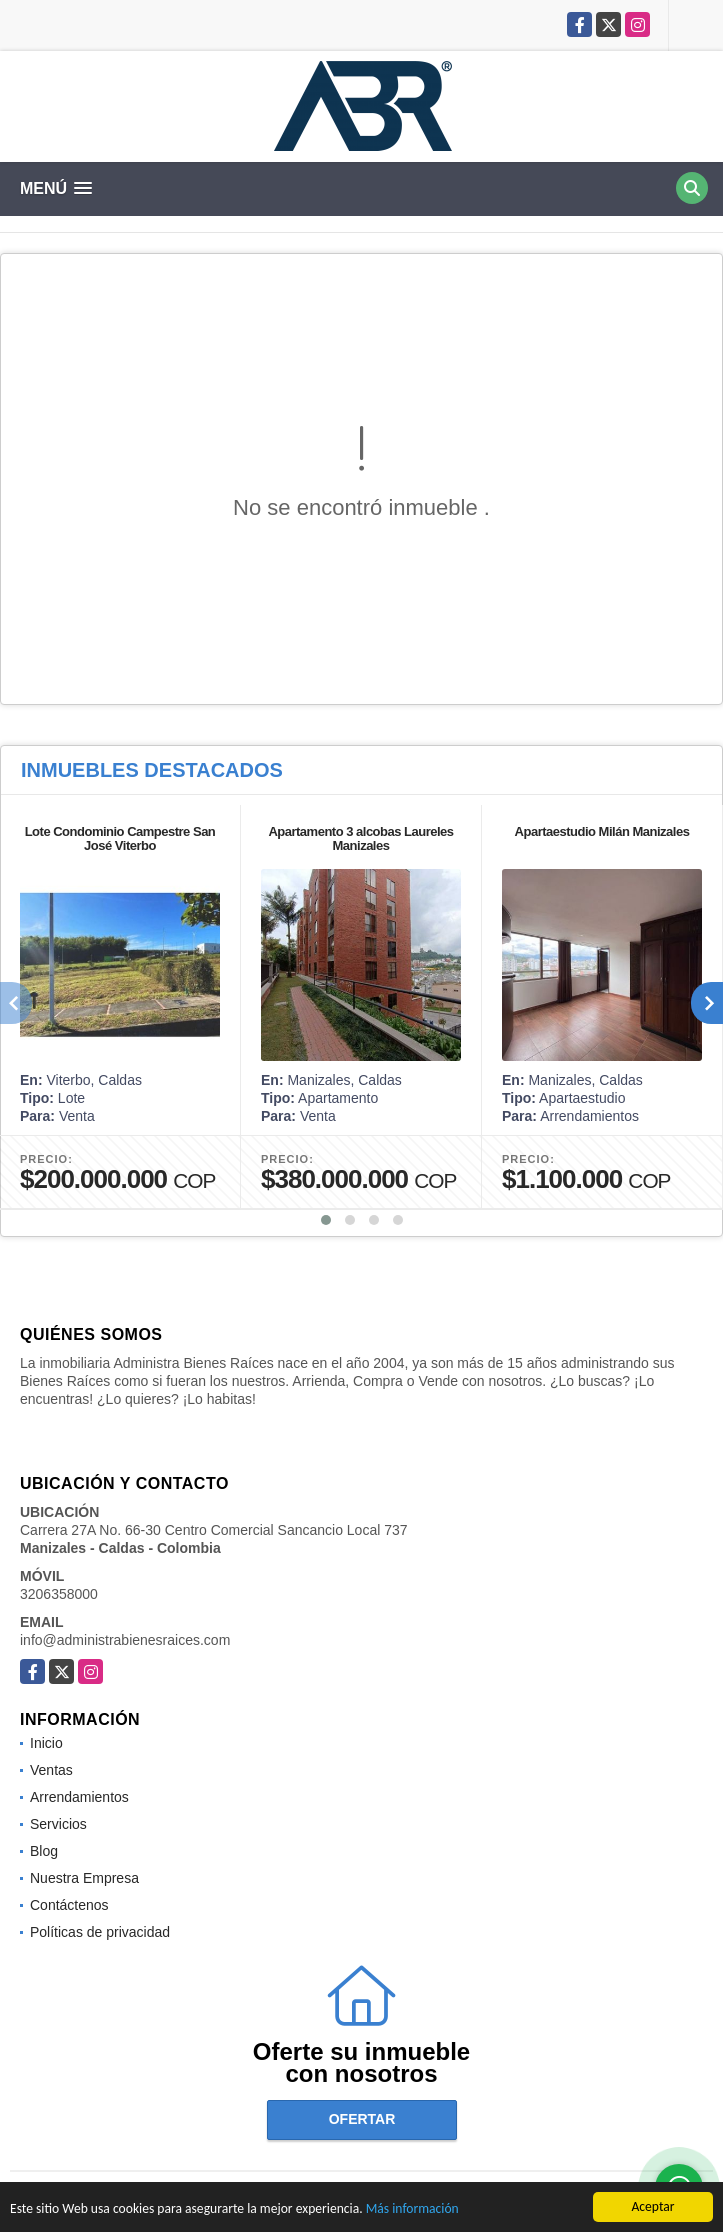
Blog (44, 1851)
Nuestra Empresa (84, 1878)
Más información (412, 2210)
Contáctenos (69, 1905)
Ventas (51, 1770)
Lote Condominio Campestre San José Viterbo (120, 838)
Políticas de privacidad (100, 1932)
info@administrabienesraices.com (125, 1640)
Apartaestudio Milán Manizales (602, 831)
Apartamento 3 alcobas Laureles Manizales (360, 838)
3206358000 (59, 1594)
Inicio (46, 1743)
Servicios (58, 1824)
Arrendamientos (79, 1797)
